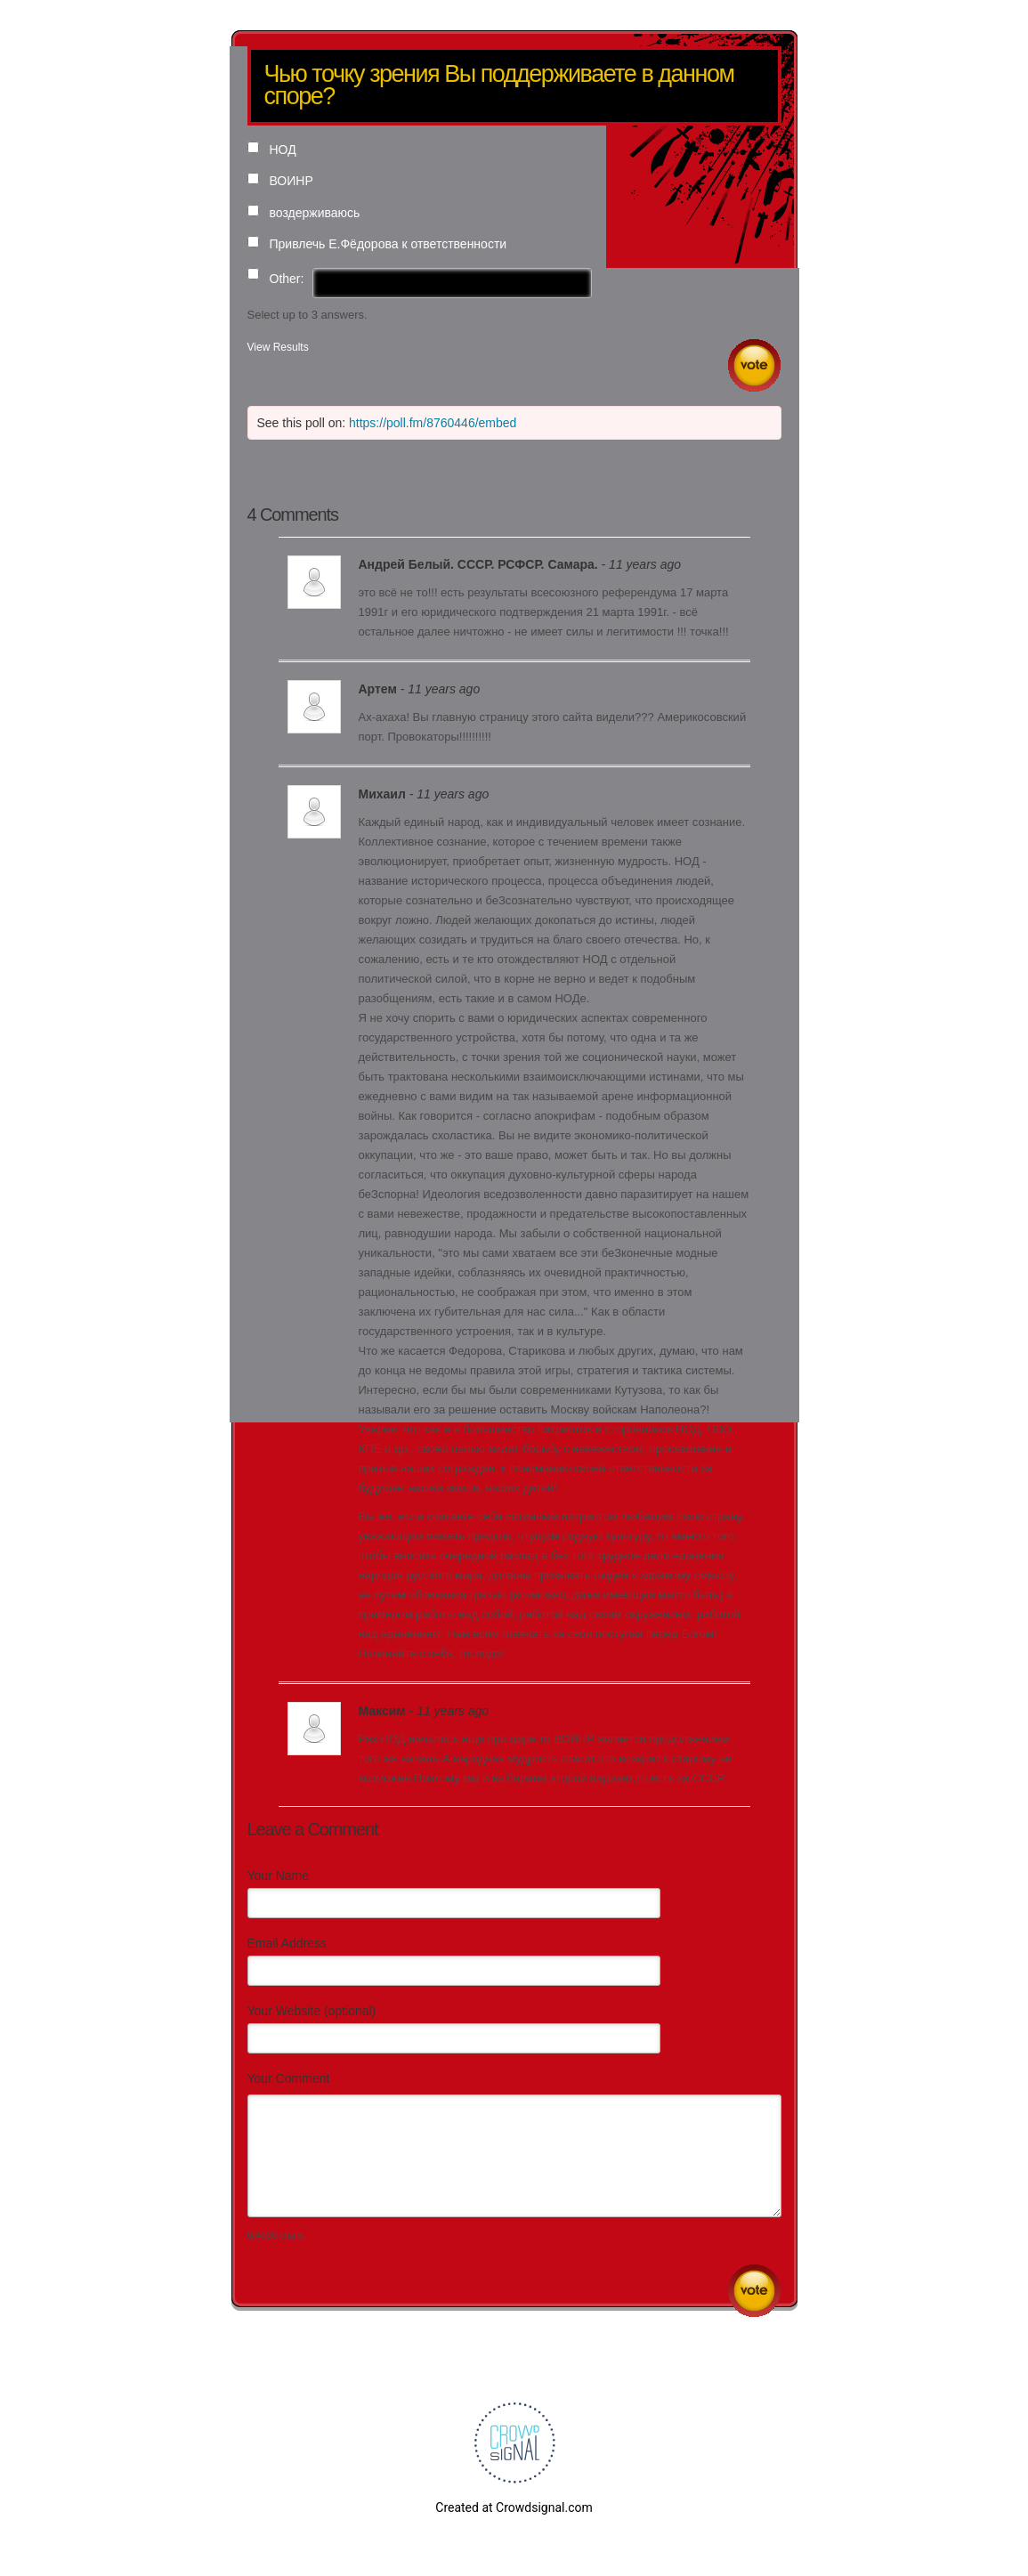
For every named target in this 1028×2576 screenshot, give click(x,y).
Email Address (287, 1943)
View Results (278, 347)
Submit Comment (754, 2291)
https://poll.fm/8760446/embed (432, 423)
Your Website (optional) (311, 2011)
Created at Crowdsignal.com (513, 2507)
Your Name (278, 1875)
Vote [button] (754, 365)
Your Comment (288, 2078)
